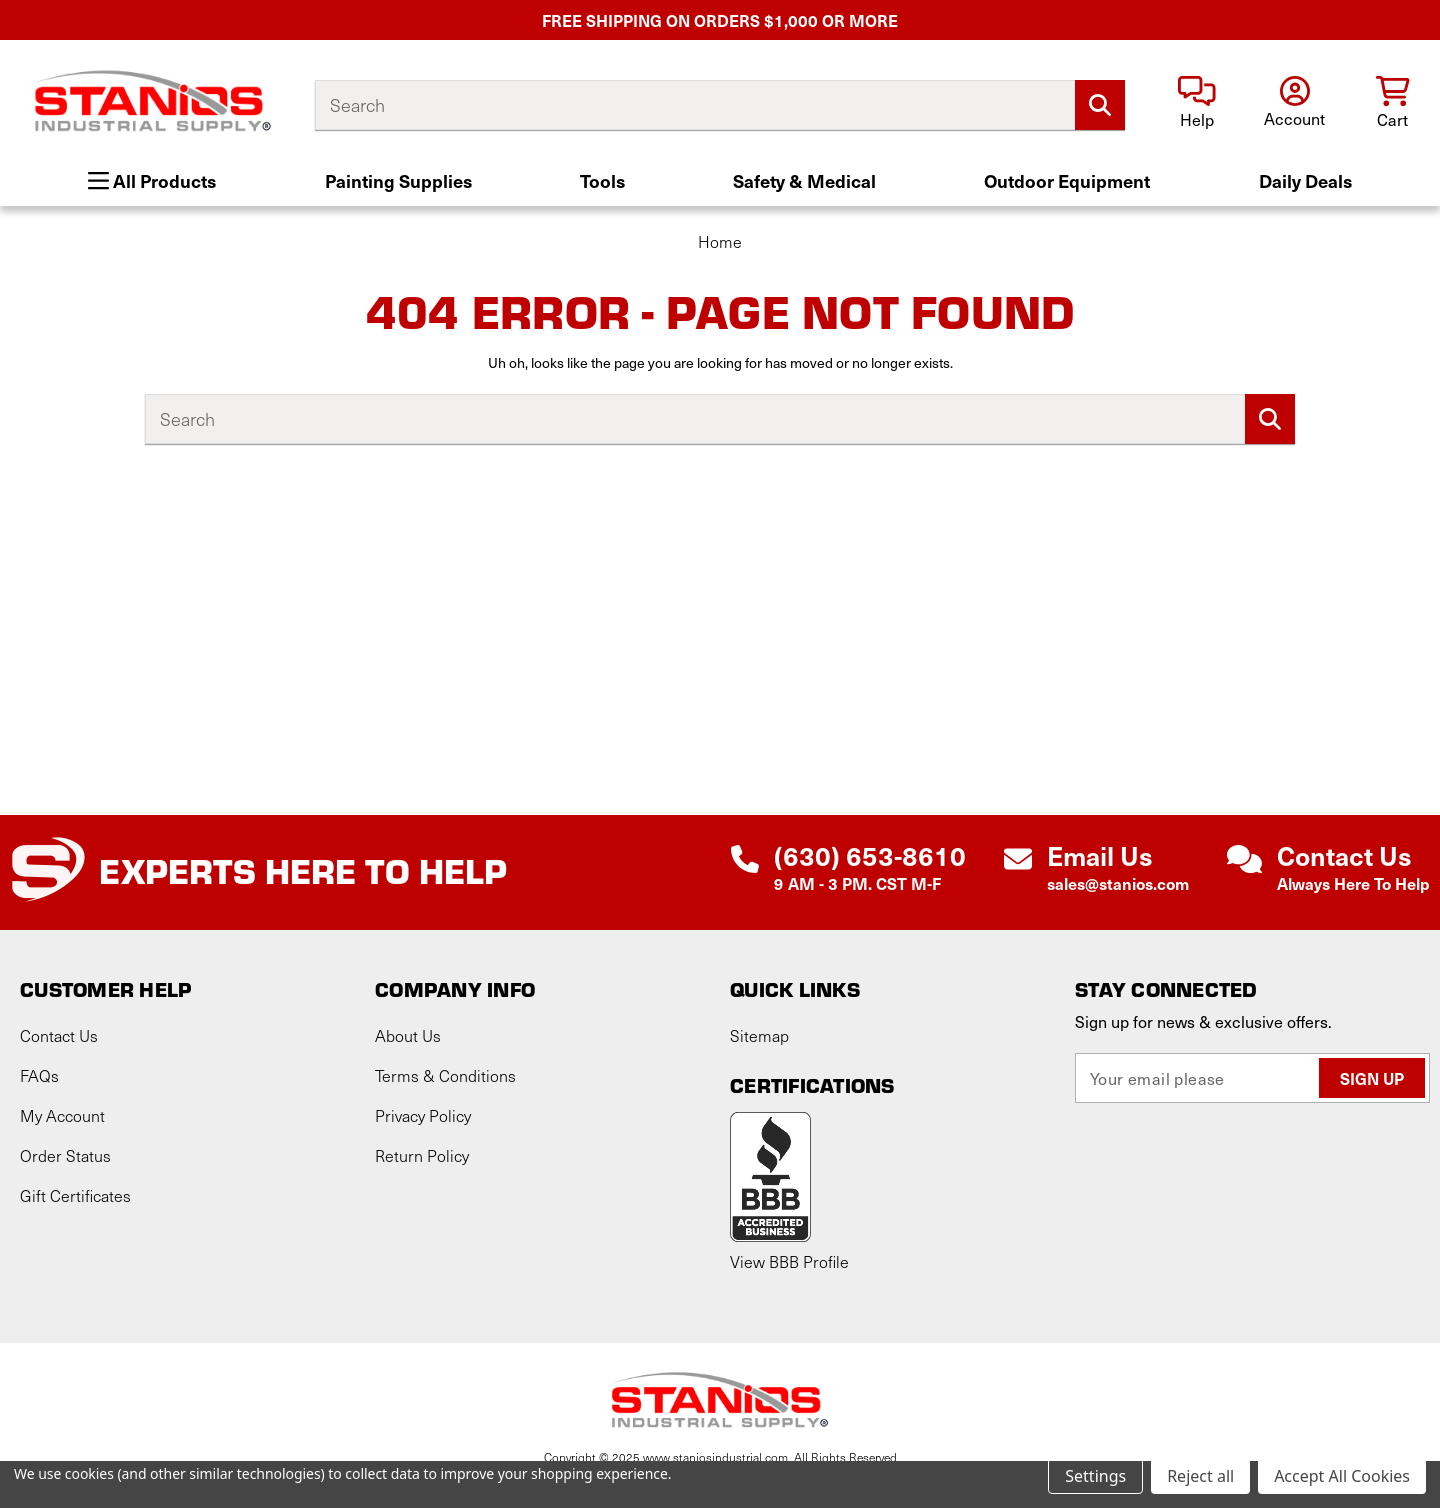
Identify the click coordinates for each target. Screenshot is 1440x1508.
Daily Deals (1305, 180)
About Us (408, 1035)
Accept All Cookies (1342, 1476)
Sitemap (759, 1035)
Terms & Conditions (445, 1075)
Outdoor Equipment (1067, 180)
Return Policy (422, 1155)
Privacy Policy (423, 1115)
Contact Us (59, 1035)
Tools (602, 180)
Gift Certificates (75, 1195)
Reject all (1200, 1476)
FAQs (39, 1075)
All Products (152, 180)
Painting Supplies (398, 180)
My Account (62, 1115)
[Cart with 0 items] (1392, 103)
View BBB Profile (789, 1261)
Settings (1095, 1476)
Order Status (65, 1155)
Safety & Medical (804, 180)
